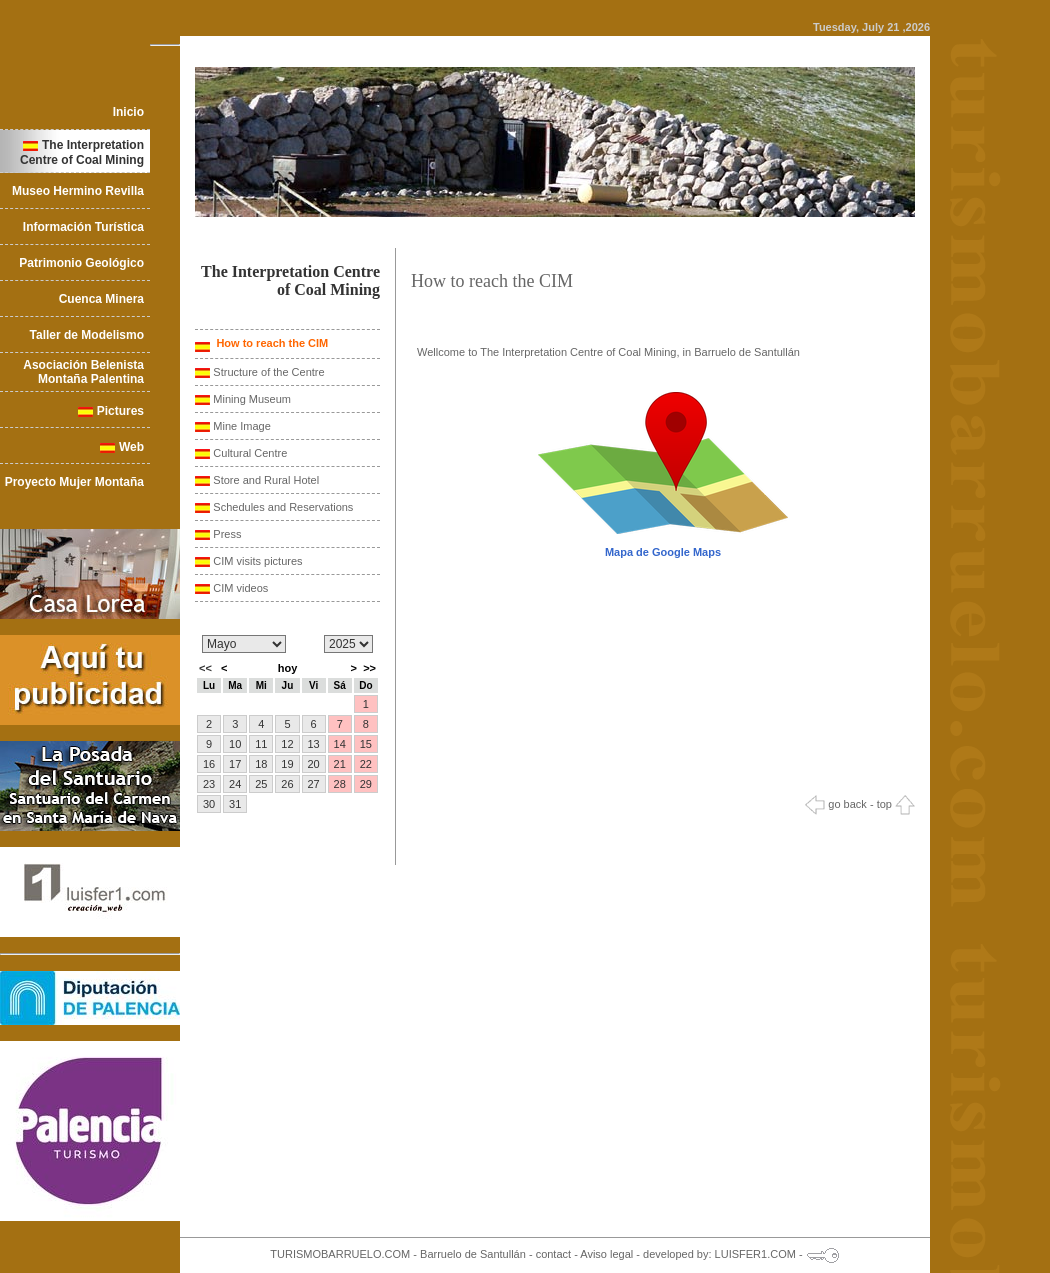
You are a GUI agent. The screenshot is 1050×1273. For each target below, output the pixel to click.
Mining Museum (252, 399)
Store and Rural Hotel (266, 480)
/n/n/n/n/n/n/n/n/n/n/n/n (244, 644)
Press (227, 534)
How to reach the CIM (270, 343)
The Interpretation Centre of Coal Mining (82, 152)
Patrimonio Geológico (81, 263)
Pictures (120, 411)
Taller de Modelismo (87, 335)
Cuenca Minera (101, 299)
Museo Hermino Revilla (78, 191)
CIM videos (240, 588)
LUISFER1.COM (755, 1254)
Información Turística (83, 227)
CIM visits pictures (257, 561)
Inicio (128, 112)
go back (836, 804)
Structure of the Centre (268, 372)
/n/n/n (348, 644)
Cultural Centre (250, 453)
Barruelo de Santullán (473, 1254)
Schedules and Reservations (283, 507)
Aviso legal (606, 1254)
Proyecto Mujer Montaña (74, 482)
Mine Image (241, 426)
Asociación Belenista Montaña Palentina (83, 372)
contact (553, 1254)
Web (131, 447)
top (896, 804)
